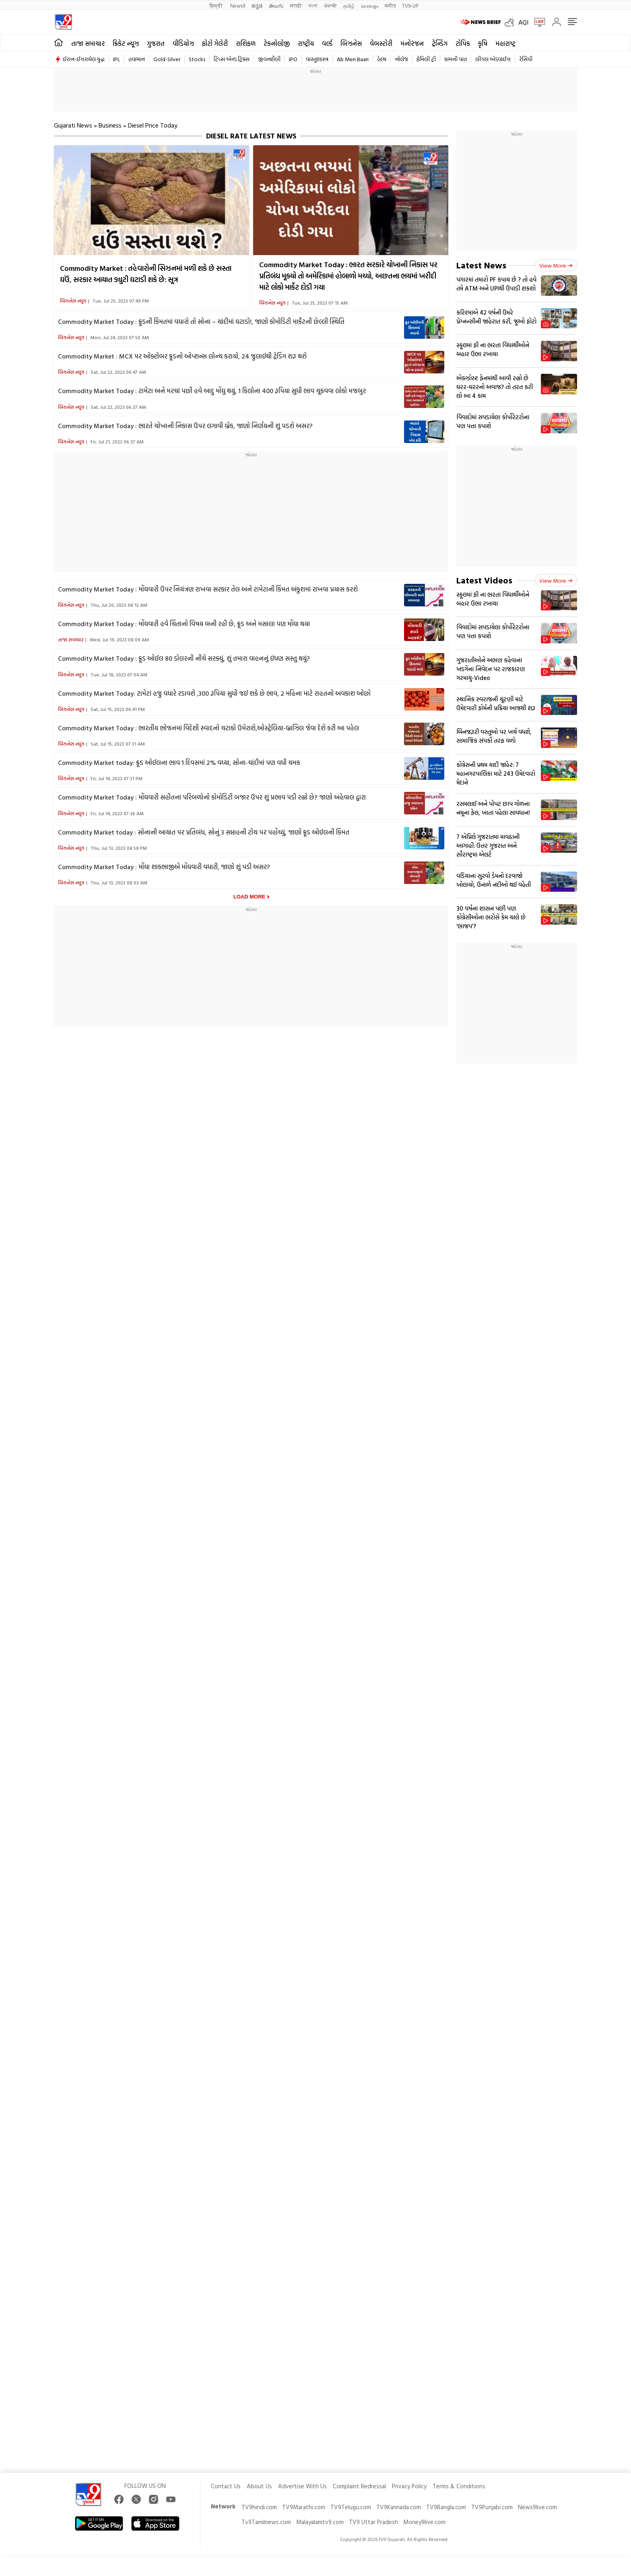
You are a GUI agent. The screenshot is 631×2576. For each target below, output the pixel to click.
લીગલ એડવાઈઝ (493, 59)
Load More (249, 897)
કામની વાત (455, 59)
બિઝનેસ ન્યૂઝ (73, 300)
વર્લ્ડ (327, 43)
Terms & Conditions (459, 2486)
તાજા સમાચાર (88, 43)
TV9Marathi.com (303, 2507)
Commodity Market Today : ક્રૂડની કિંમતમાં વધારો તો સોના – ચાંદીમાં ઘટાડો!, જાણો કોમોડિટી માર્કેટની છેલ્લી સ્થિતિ (201, 321)
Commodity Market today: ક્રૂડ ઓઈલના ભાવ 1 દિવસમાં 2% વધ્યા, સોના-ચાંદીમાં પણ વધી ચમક (179, 762)
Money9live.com (424, 2522)
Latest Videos (484, 580)
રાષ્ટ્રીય (306, 43)
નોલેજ (401, 59)
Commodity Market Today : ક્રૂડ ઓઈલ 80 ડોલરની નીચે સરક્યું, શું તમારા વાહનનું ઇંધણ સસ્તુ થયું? (184, 658)
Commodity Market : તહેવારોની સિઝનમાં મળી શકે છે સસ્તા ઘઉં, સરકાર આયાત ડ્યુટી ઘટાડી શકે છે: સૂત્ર (145, 274)
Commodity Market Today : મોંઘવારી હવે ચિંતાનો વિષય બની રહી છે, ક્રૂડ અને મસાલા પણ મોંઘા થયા (184, 624)
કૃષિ (482, 43)
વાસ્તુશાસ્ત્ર (317, 59)
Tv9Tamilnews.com (266, 2522)
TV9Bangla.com (446, 2507)
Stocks (197, 59)
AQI (523, 22)
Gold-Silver (166, 59)
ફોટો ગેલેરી (215, 43)
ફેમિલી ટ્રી (426, 59)
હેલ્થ (381, 59)
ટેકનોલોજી (277, 43)
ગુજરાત (156, 43)
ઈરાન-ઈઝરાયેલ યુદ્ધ (84, 59)
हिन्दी (217, 5)
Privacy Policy (409, 2486)
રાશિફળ (246, 43)
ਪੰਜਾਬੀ (330, 5)
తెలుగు (276, 5)
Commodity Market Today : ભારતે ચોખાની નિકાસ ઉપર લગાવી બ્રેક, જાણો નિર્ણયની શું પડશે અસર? (185, 426)
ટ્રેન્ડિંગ (439, 43)
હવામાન (136, 59)
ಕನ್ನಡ (257, 5)
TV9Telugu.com (350, 2507)
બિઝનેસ (351, 43)
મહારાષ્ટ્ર (505, 43)
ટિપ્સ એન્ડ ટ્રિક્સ (232, 59)
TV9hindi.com (259, 2507)
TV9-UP (410, 5)
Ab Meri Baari (353, 59)
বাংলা (313, 5)
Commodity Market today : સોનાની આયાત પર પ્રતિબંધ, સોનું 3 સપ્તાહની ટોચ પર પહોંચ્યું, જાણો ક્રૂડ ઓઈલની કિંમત (203, 832)
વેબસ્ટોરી (381, 43)
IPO (293, 59)
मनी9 (390, 5)
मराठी (296, 5)
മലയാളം (369, 5)
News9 (237, 5)
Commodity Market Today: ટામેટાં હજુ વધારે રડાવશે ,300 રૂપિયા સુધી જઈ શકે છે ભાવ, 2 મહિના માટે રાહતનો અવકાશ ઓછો (214, 693)
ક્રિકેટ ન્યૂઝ (126, 43)
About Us (259, 2486)
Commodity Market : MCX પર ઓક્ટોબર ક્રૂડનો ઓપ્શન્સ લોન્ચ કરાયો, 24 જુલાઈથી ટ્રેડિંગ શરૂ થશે (182, 356)
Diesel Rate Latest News (251, 135)
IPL (116, 59)
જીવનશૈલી (269, 59)
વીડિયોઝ (183, 43)
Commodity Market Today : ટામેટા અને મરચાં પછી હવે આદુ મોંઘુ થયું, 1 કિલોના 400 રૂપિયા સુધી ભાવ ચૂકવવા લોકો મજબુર (212, 391)
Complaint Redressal (359, 2486)
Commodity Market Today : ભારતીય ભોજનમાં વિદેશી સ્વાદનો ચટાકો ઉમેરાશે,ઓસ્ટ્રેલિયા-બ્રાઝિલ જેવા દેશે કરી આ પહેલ (208, 728)
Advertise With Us (302, 2486)
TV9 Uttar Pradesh (373, 2522)
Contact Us (226, 2486)
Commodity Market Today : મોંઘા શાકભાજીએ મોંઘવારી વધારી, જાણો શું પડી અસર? (164, 867)
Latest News (481, 265)
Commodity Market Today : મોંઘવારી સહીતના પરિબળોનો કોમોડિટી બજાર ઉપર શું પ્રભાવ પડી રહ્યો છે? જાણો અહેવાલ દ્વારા (212, 797)
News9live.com (537, 2507)
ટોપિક (463, 43)
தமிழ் (349, 5)
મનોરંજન (412, 43)
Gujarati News (73, 125)
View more (556, 265)
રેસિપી (525, 59)
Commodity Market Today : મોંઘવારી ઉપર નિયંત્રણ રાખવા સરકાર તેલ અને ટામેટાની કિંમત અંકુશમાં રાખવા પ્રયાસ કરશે (208, 589)
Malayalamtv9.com (320, 2522)
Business (110, 125)
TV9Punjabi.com (492, 2507)
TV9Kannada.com (398, 2507)
